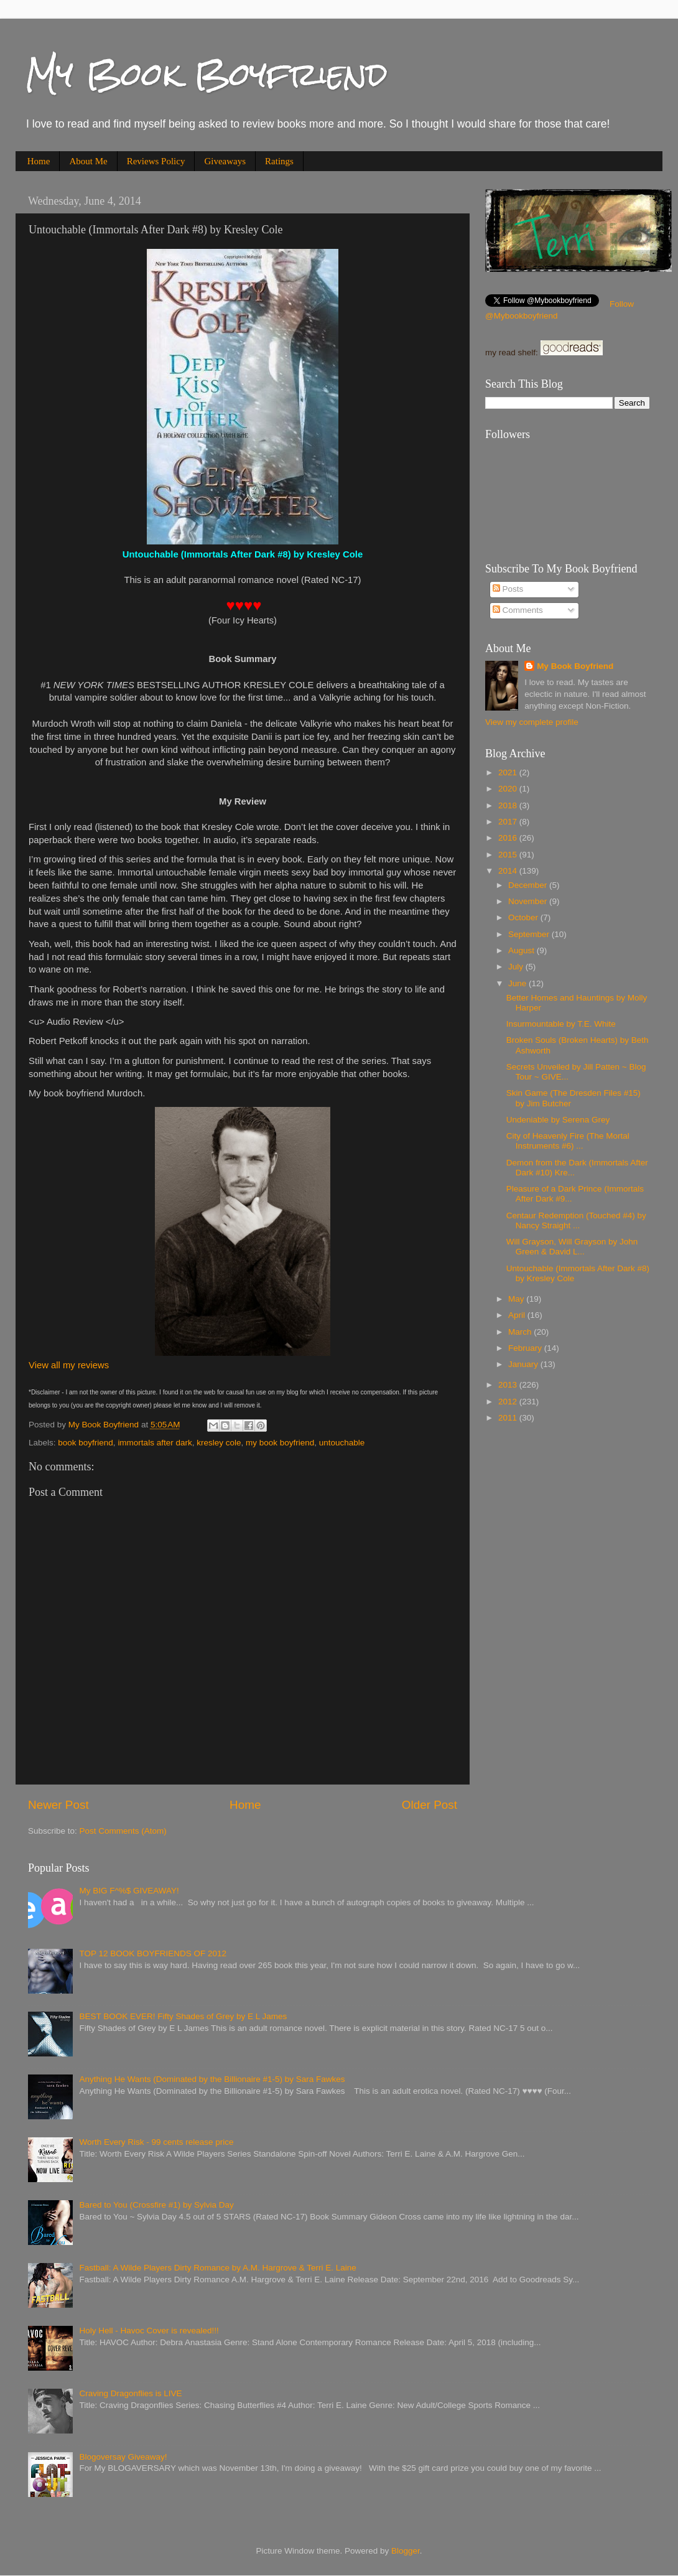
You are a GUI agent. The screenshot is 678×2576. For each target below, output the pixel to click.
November (528, 901)
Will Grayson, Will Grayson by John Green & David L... (572, 1246)
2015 (508, 854)
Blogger (405, 2550)
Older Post (429, 1804)
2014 (508, 870)
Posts (508, 589)
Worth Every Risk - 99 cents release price (156, 2142)
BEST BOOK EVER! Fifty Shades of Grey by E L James (183, 2016)
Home (38, 161)
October (524, 917)
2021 (508, 772)
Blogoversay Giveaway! (123, 2457)
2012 (508, 1401)
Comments (518, 610)
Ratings (279, 161)
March (521, 1332)
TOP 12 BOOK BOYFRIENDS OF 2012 (152, 1953)
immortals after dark (155, 1442)
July (517, 966)
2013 (508, 1384)
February (526, 1348)
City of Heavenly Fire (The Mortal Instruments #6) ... (567, 1140)
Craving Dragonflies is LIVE (130, 2393)
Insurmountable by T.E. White (561, 1024)
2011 (508, 1417)
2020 (508, 788)
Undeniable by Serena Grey (558, 1119)
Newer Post (58, 1804)
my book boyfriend (280, 1442)
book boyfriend (85, 1442)
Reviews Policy (156, 161)
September (530, 934)
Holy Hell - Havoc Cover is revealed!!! (148, 2330)
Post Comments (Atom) (123, 1831)
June (518, 983)
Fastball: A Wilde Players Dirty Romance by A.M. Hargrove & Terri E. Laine (217, 2267)
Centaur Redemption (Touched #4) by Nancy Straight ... (576, 1220)
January (524, 1364)
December (528, 885)
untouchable (342, 1442)
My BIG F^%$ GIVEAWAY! (129, 1890)
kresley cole (219, 1442)
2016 (508, 837)
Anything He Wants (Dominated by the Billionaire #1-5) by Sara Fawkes (212, 2079)
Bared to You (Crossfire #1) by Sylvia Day (156, 2205)
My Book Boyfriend (206, 74)
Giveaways (225, 161)
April (517, 1315)
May (517, 1299)
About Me (88, 161)
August (522, 950)
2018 (508, 805)
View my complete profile (531, 722)
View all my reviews (69, 1365)
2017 (508, 821)
